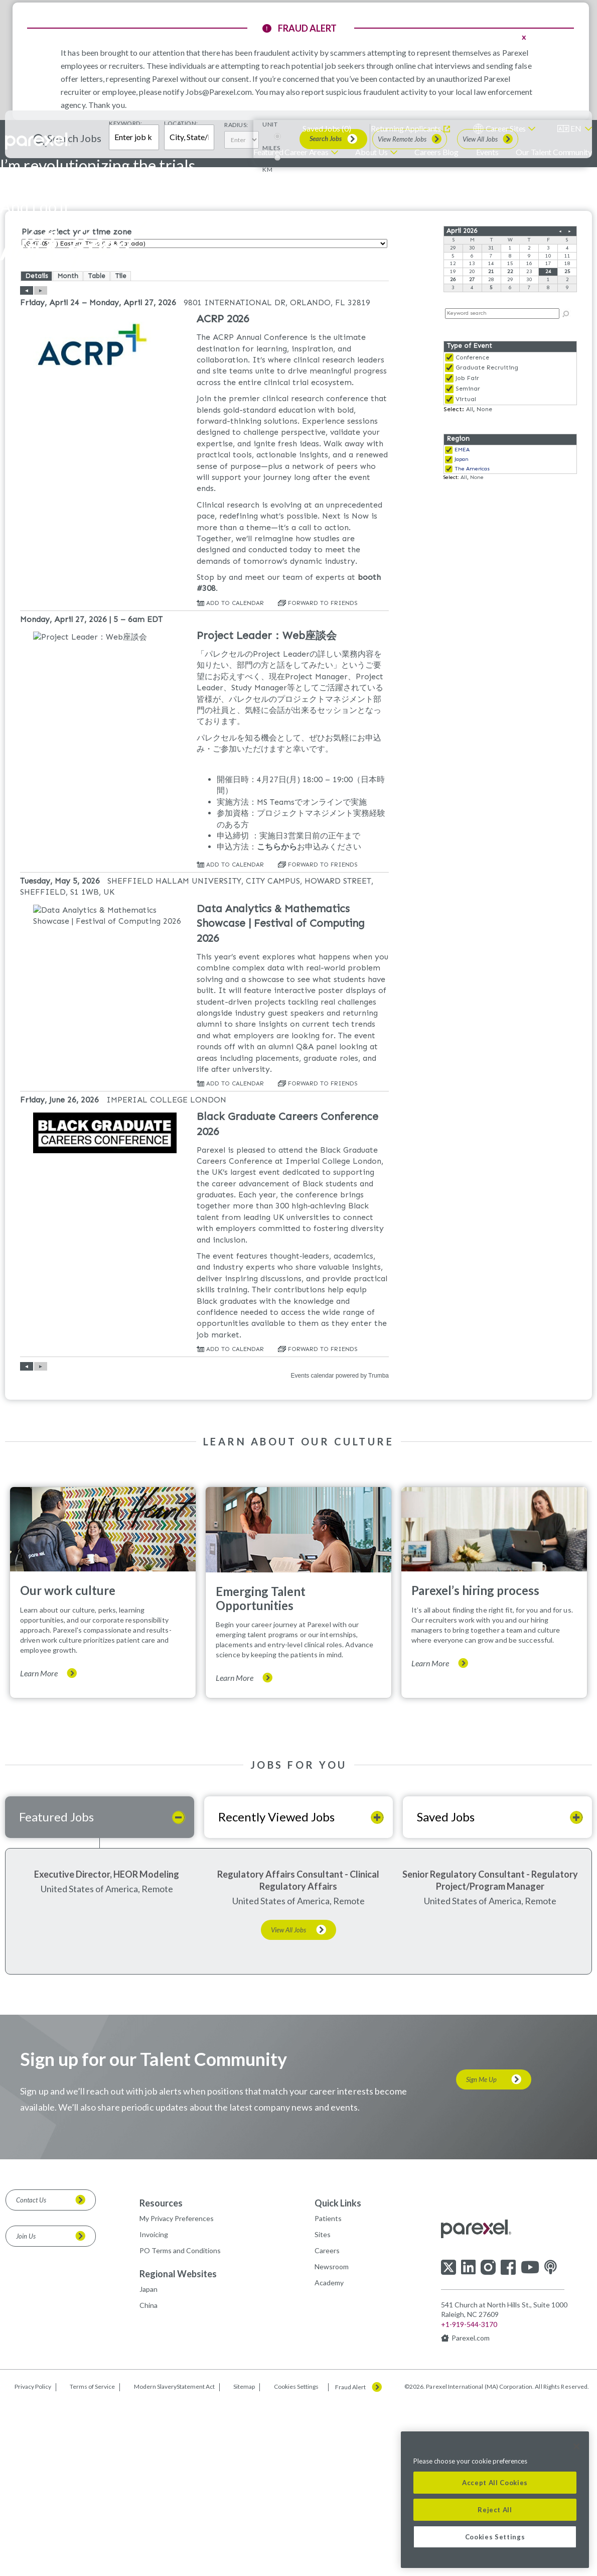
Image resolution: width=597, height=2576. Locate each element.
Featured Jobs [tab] (56, 1990)
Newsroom (332, 2439)
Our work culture (67, 1763)
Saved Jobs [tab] (446, 1990)
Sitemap (244, 2559)
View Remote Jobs (402, 312)
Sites (323, 2407)
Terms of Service (92, 2559)
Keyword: (125, 296)
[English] (575, 129)
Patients (328, 2391)
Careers (327, 2423)
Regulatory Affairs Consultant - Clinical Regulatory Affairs (298, 2053)
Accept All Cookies (495, 2483)
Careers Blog (436, 152)
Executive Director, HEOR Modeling (106, 2047)
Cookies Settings (296, 2559)
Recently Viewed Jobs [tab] (276, 1990)
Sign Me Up (481, 2253)
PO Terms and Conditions (180, 2423)
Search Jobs (326, 312)
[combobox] (189, 310)
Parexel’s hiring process (475, 1763)
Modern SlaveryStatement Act (174, 2559)
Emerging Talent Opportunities (261, 1771)
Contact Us (31, 2373)
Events (487, 152)
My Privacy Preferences (176, 2391)
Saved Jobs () (327, 128)
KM (267, 342)
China (148, 2478)
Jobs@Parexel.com (219, 91)
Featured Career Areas (290, 152)
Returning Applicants (406, 128)
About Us (371, 152)
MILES (271, 321)
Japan (148, 2462)
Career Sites (506, 128)
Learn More (39, 1846)
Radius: (236, 298)
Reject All (495, 2510)
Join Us (26, 2409)
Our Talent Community (554, 152)
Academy (329, 2455)
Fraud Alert (350, 2560)
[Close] (576, 2446)
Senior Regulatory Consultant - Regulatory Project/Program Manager (490, 2053)
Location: (181, 296)
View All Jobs (480, 312)
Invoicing (153, 2407)
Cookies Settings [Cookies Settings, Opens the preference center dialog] (495, 2537)
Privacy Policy (33, 2559)
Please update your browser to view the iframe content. (510, 432)
